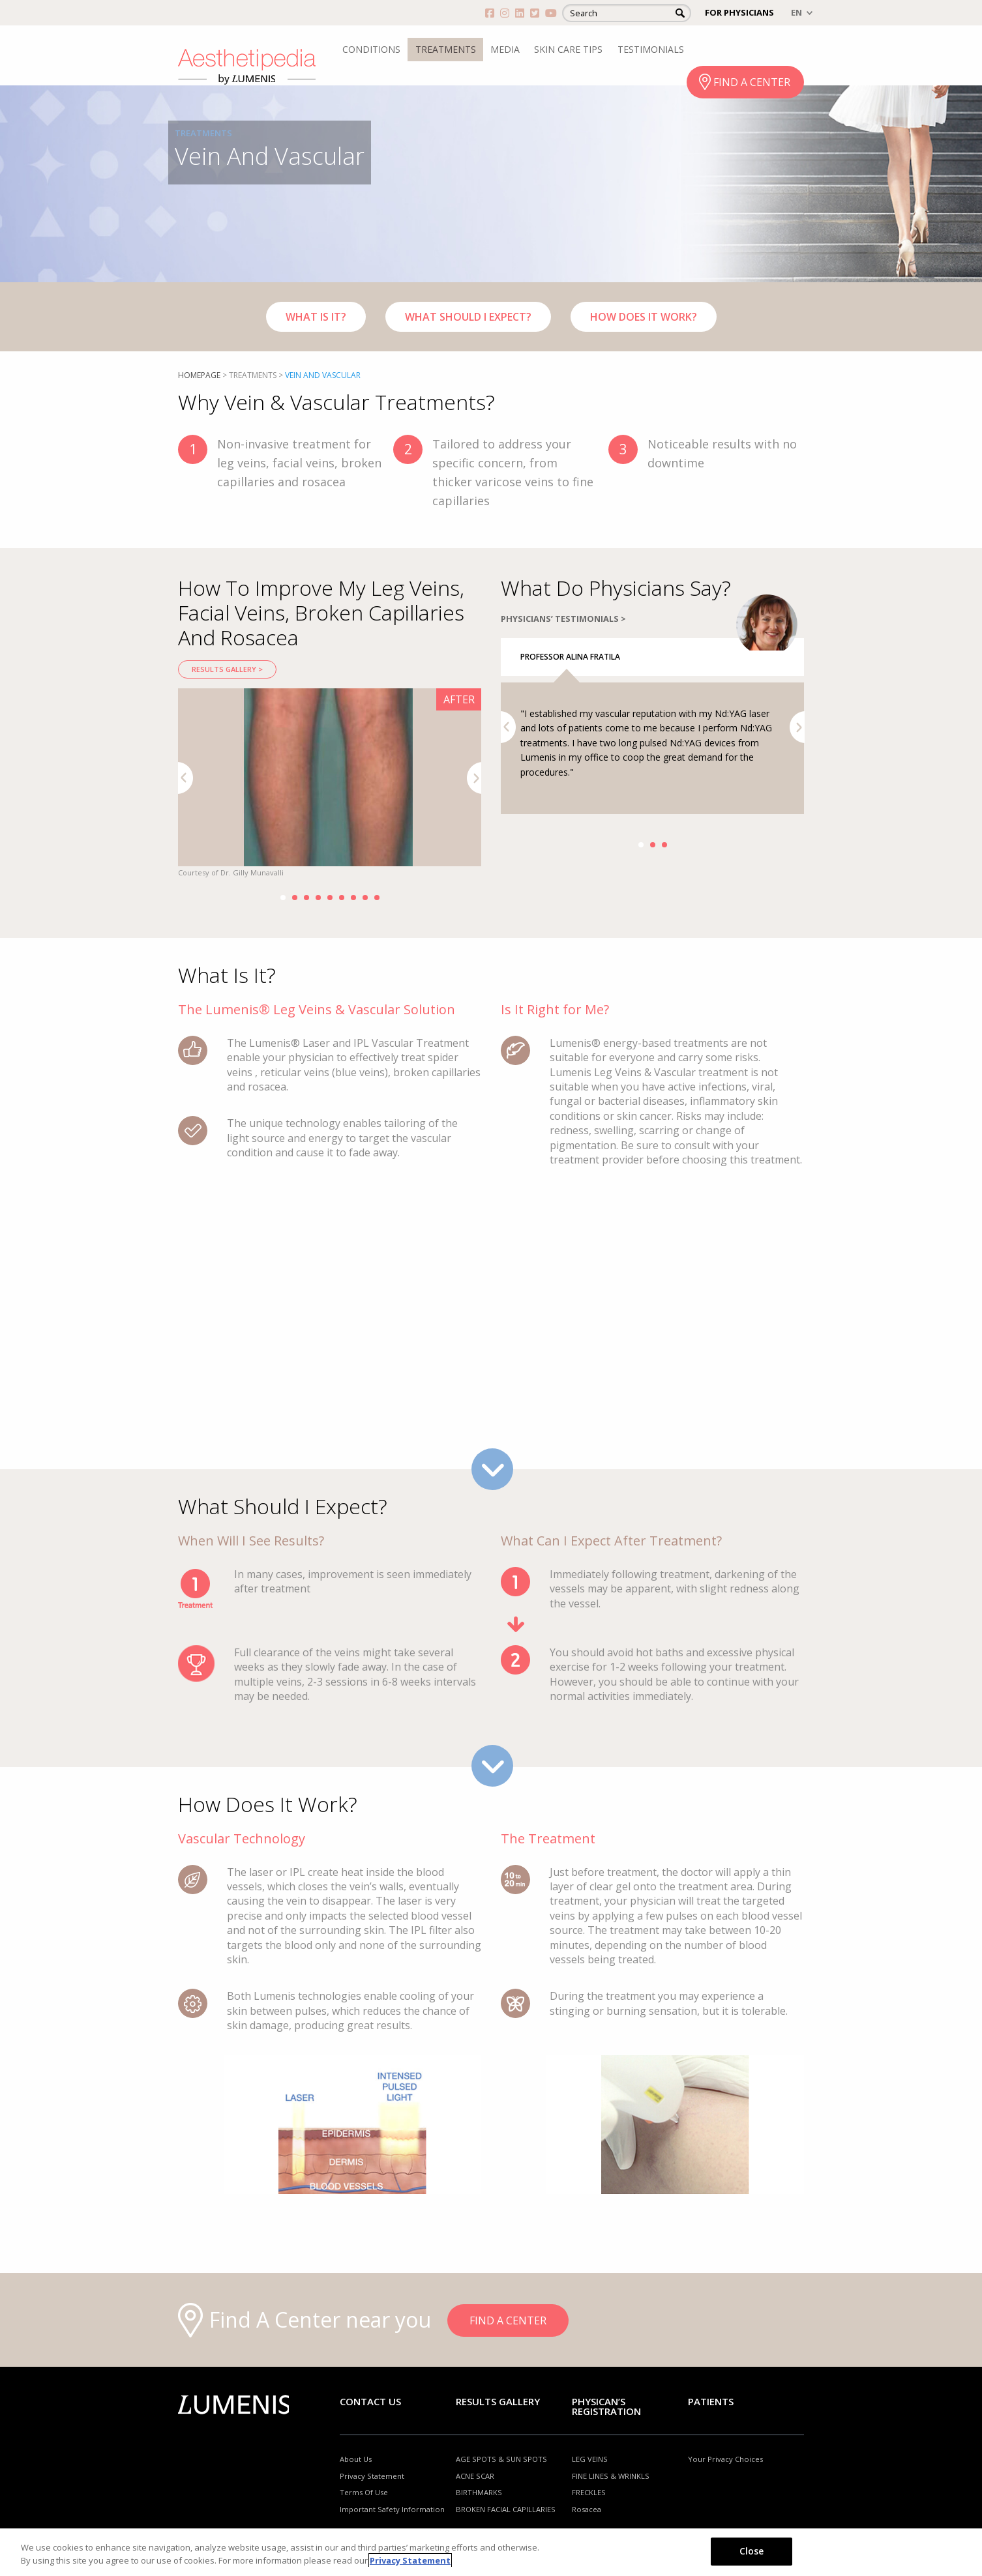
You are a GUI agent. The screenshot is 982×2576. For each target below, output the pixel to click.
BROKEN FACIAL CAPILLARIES (506, 2509)
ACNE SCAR (475, 2476)
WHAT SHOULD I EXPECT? (468, 317)
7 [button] (353, 897)
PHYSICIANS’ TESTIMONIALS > (563, 669)
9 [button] (376, 897)
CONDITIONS (371, 49)
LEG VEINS (590, 2459)
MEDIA (505, 49)
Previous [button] (185, 778)
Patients (711, 2401)
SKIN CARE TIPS (568, 49)
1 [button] (283, 897)
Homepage (199, 375)
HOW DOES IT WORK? (643, 317)
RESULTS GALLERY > (227, 669)
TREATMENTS (445, 49)
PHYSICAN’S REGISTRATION (606, 2406)
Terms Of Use (364, 2492)
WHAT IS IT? (316, 317)
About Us (356, 2459)
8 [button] (365, 897)
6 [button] (341, 897)
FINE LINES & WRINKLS (610, 2476)
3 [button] (306, 897)
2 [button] (294, 897)
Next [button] (474, 778)
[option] (329, 784)
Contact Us (370, 2401)
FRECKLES (589, 2492)
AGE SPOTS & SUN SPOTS (501, 2459)
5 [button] (330, 897)
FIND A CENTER (751, 82)
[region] (491, 2552)
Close (751, 2551)
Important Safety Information (392, 2509)
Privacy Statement (372, 2476)
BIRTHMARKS (479, 2492)
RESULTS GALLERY (498, 2401)
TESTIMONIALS (650, 49)
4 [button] (318, 897)
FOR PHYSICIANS (739, 12)
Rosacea (586, 2509)
